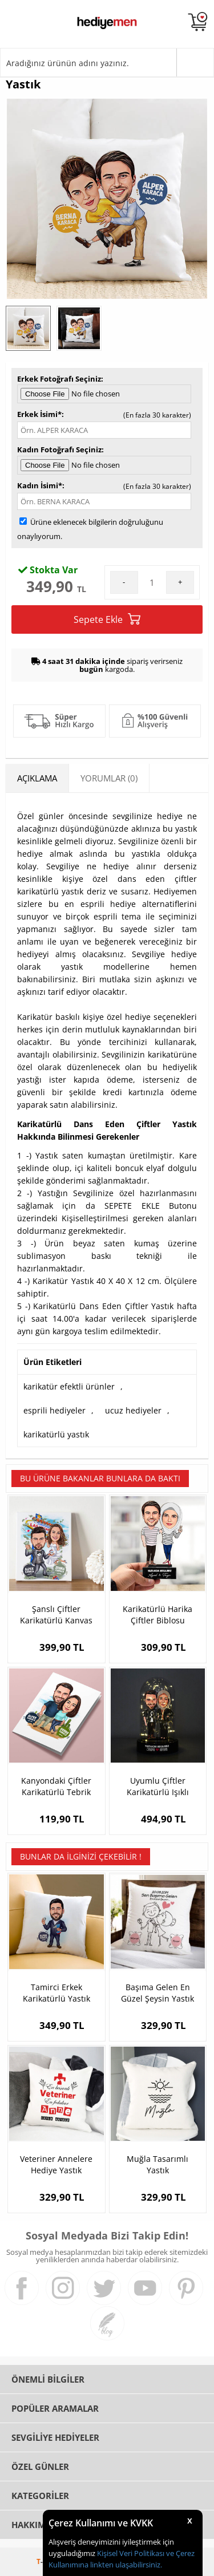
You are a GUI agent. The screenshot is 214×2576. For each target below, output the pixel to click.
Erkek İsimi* (39, 414)
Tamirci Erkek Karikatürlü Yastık (56, 1993)
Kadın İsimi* (39, 485)
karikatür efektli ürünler (69, 1386)
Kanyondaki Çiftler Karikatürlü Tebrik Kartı (56, 1786)
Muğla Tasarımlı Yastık (157, 2164)
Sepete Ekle (107, 619)
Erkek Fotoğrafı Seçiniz (59, 379)
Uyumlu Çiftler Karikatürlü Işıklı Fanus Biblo (158, 1786)
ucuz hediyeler (133, 1410)
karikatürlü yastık (56, 1434)
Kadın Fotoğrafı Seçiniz (59, 449)
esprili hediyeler (54, 1410)
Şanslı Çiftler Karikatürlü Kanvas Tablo (56, 1614)
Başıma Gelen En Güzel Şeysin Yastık (157, 1993)
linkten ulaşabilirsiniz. (125, 2564)
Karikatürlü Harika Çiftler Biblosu (157, 1614)
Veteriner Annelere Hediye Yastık (56, 2164)
